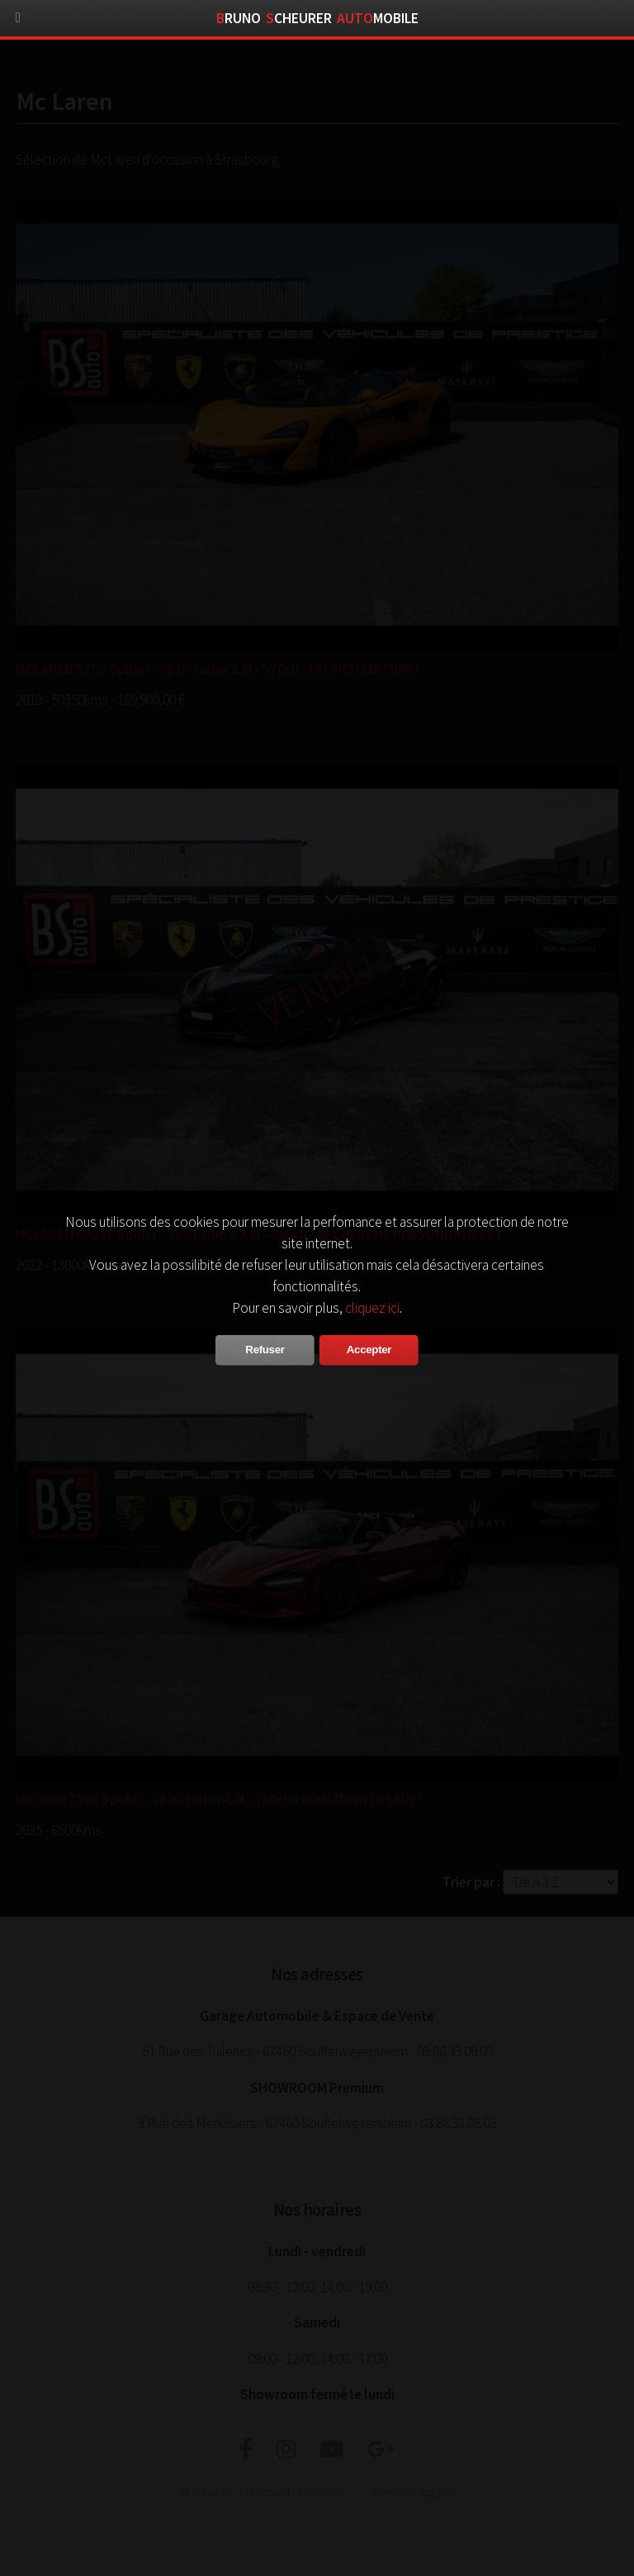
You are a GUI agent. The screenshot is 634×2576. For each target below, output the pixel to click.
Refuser (264, 1349)
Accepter (369, 1349)
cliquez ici (372, 1308)
